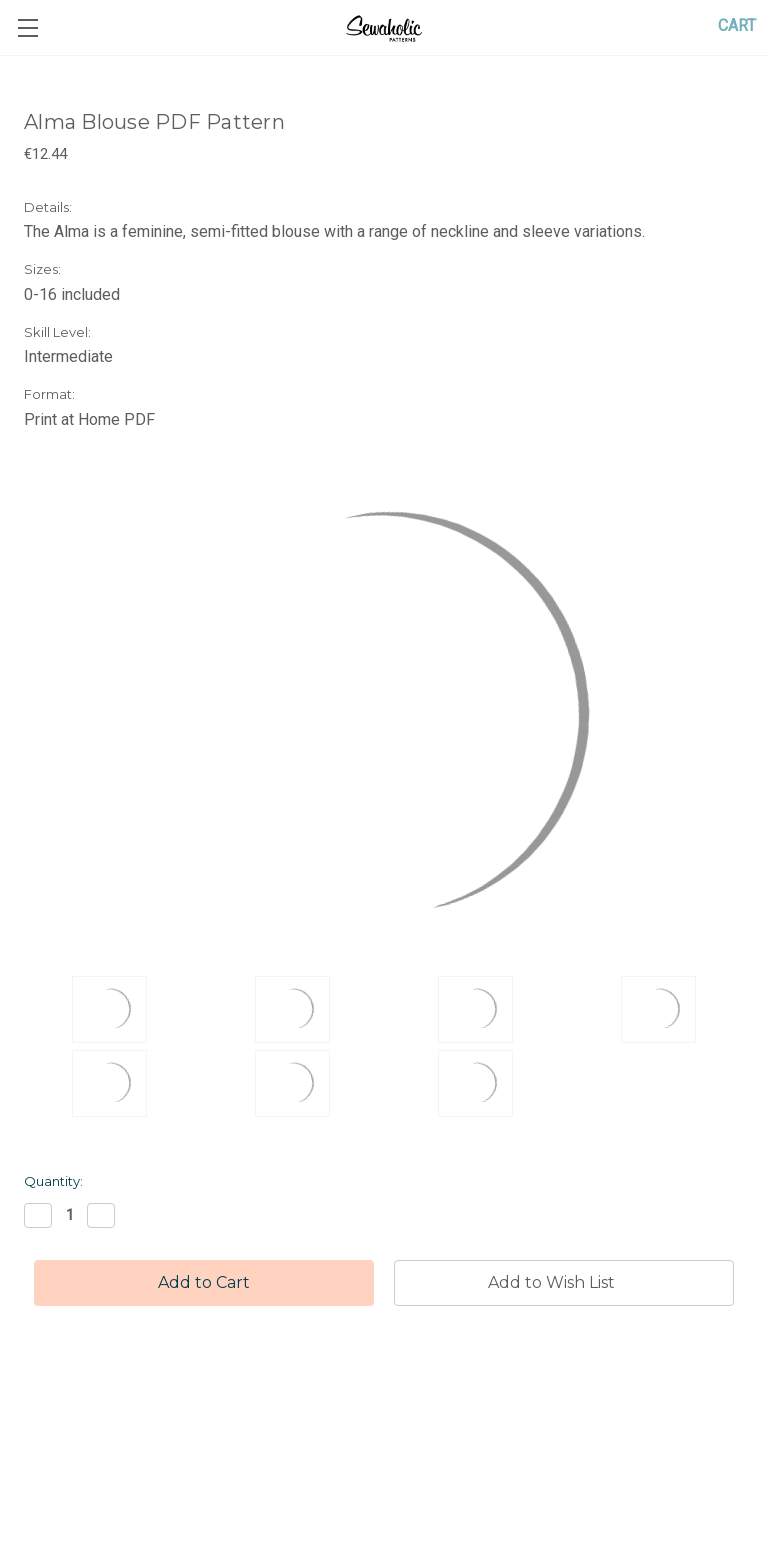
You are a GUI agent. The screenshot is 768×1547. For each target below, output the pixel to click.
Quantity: (53, 1181)
